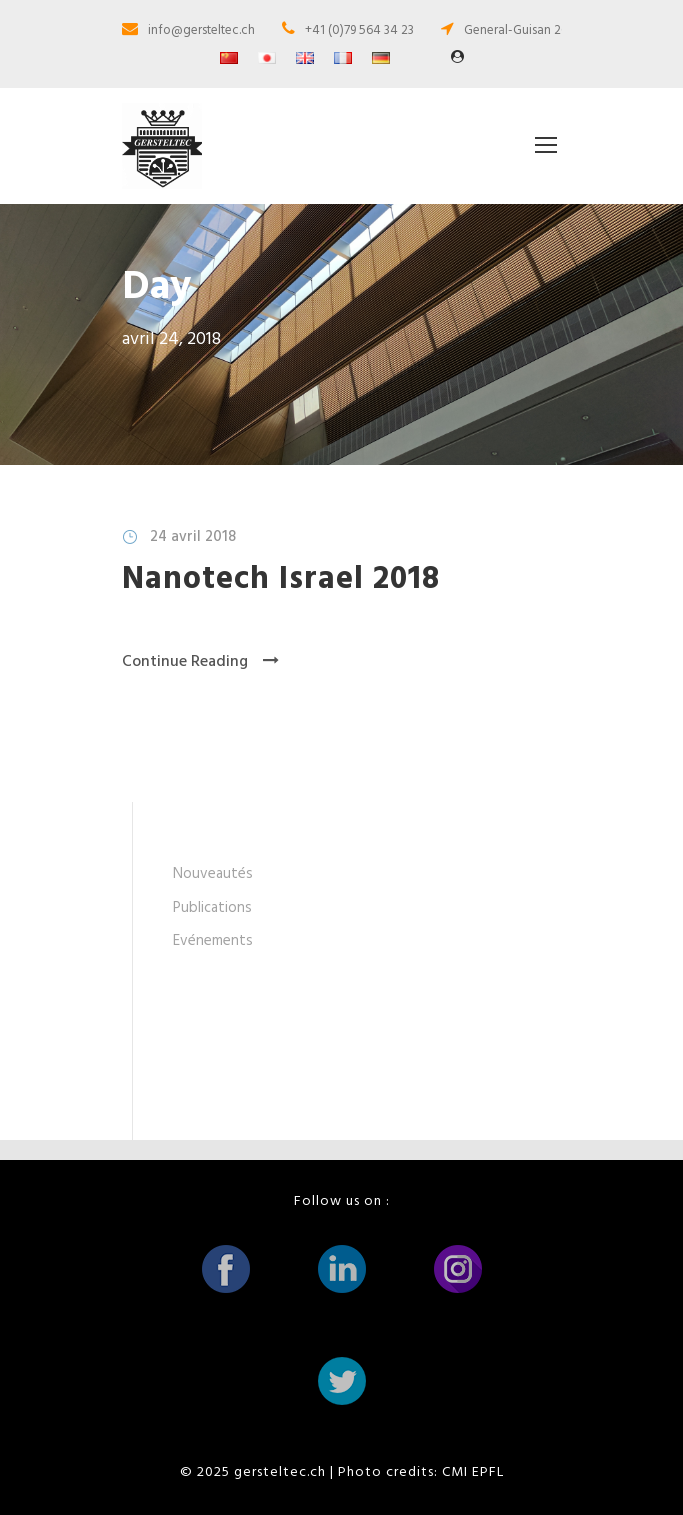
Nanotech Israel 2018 (281, 579)
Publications (212, 908)
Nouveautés (213, 874)
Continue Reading (200, 662)
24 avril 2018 (193, 537)
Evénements (213, 941)
